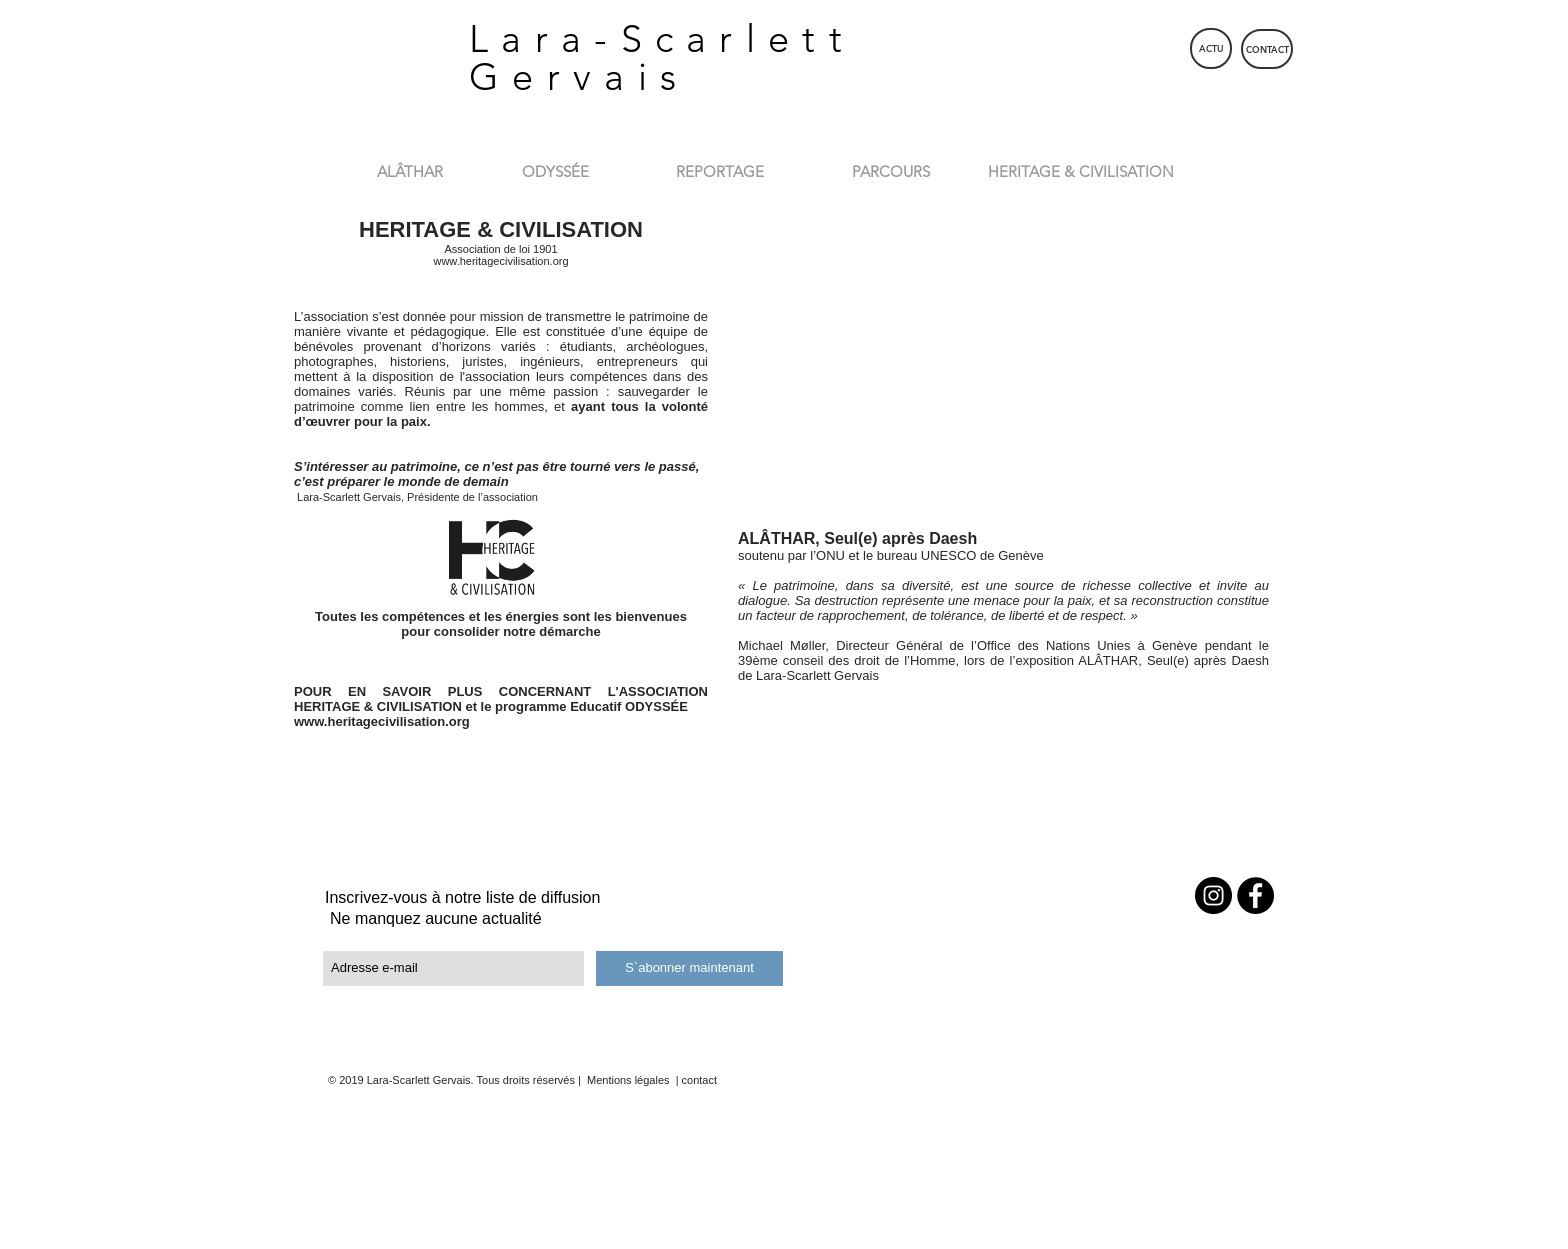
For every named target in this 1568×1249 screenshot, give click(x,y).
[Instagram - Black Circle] (1213, 895)
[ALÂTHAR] (409, 171)
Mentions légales (627, 1080)
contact (699, 1080)
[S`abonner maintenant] (689, 968)
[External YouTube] (1003, 364)
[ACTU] (1211, 48)
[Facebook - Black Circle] (1255, 895)
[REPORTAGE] (720, 171)
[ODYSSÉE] (555, 171)
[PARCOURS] (890, 171)
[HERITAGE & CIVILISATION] (1080, 171)
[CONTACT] (1267, 49)
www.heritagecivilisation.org (500, 261)
